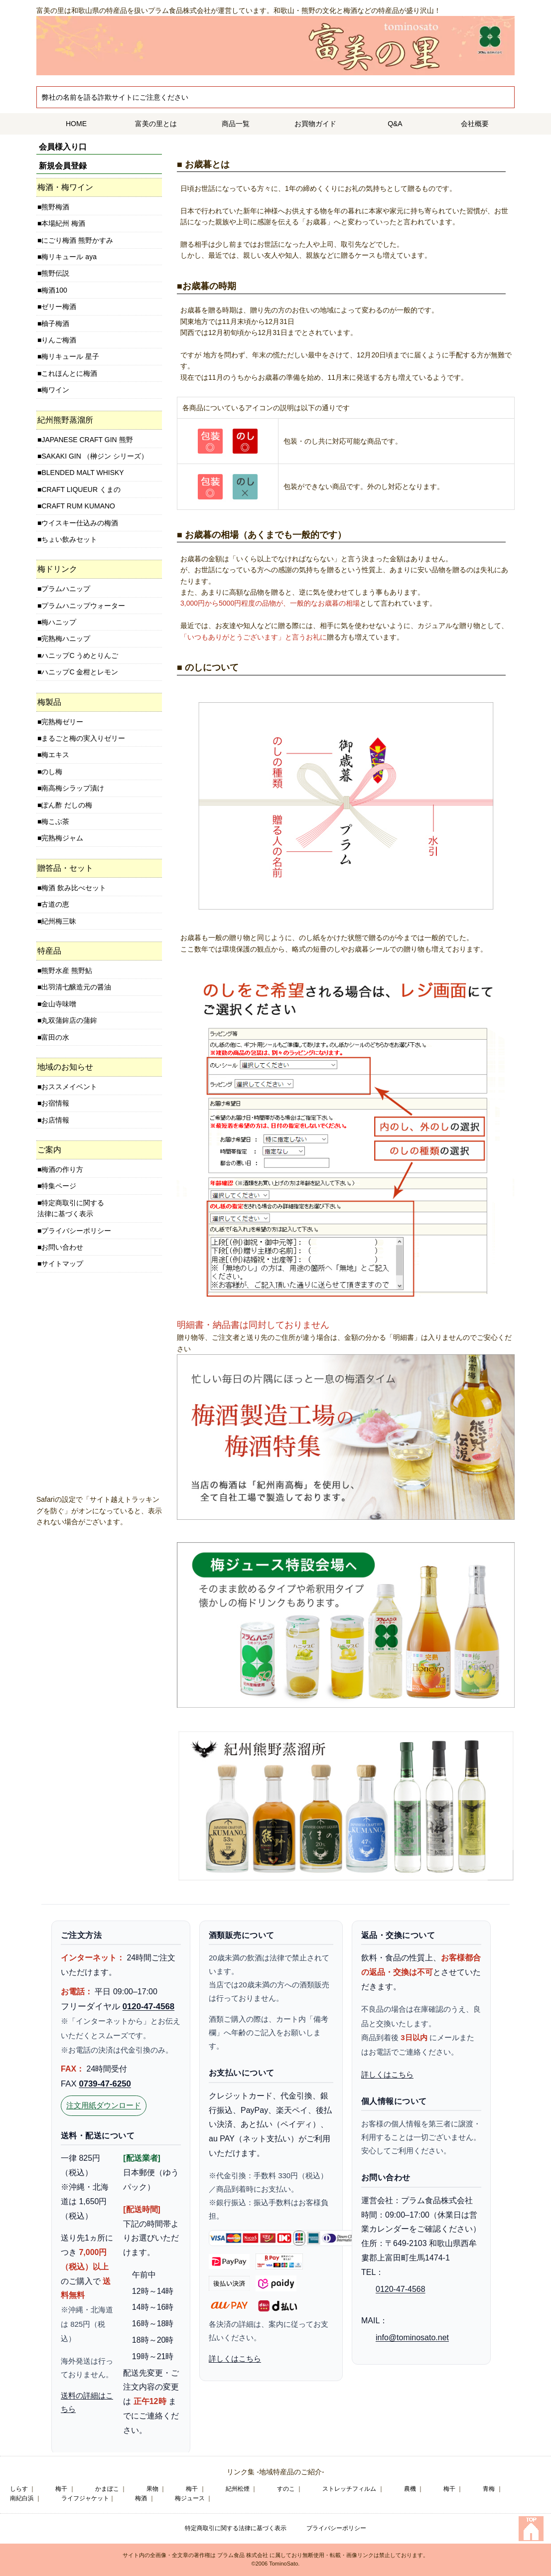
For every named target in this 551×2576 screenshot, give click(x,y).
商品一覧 (236, 124)
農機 (410, 2488)
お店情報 (55, 1120)
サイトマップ (62, 1264)
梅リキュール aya (68, 257)
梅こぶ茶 (55, 821)
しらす (19, 2488)
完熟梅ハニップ (65, 639)
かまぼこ (107, 2488)
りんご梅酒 (58, 340)
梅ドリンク (57, 569)
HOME (76, 124)
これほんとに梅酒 (69, 373)
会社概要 (475, 124)
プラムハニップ (65, 589)
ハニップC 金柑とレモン (79, 672)
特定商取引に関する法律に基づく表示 (70, 1208)
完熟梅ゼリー (62, 722)
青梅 (489, 2488)
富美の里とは (156, 124)
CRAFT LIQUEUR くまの (80, 489)
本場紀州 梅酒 (63, 223)
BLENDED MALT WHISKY (82, 473)
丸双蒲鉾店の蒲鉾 (69, 1020)
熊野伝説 (55, 273)
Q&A (395, 124)
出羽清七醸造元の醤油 (76, 987)
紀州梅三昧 (58, 921)
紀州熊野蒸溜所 (65, 420)
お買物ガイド (315, 124)
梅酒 (141, 2498)
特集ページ (58, 1186)
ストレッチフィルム (349, 2488)
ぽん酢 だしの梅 (66, 805)
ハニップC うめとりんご (79, 655)
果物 (152, 2488)
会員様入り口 (63, 147)
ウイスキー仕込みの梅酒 (79, 523)
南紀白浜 (22, 2498)
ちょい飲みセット (69, 539)
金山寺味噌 (58, 1004)
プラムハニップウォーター (83, 606)
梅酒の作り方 (62, 1169)
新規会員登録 (63, 165)
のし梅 (51, 772)
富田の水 (55, 1037)
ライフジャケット (85, 2498)
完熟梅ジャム (62, 838)
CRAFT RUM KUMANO (78, 506)
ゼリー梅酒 (58, 307)
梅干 (61, 2488)
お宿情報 (55, 1103)
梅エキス (55, 755)
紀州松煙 (238, 2488)
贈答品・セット (65, 868)
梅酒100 (54, 290)
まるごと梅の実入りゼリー (83, 738)
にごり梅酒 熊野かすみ (77, 240)
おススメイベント (69, 1087)
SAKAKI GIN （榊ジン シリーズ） (94, 456)
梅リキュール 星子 (70, 356)
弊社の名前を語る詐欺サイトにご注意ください (115, 97)
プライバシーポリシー (76, 1231)
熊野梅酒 (55, 207)
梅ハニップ (58, 622)
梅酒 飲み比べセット (73, 888)
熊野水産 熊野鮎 (66, 970)
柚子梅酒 (55, 323)
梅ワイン (55, 390)
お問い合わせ (62, 1247)
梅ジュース (190, 2498)
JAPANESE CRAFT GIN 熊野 (87, 440)
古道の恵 (55, 904)
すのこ (286, 2488)
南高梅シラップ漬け (72, 788)
